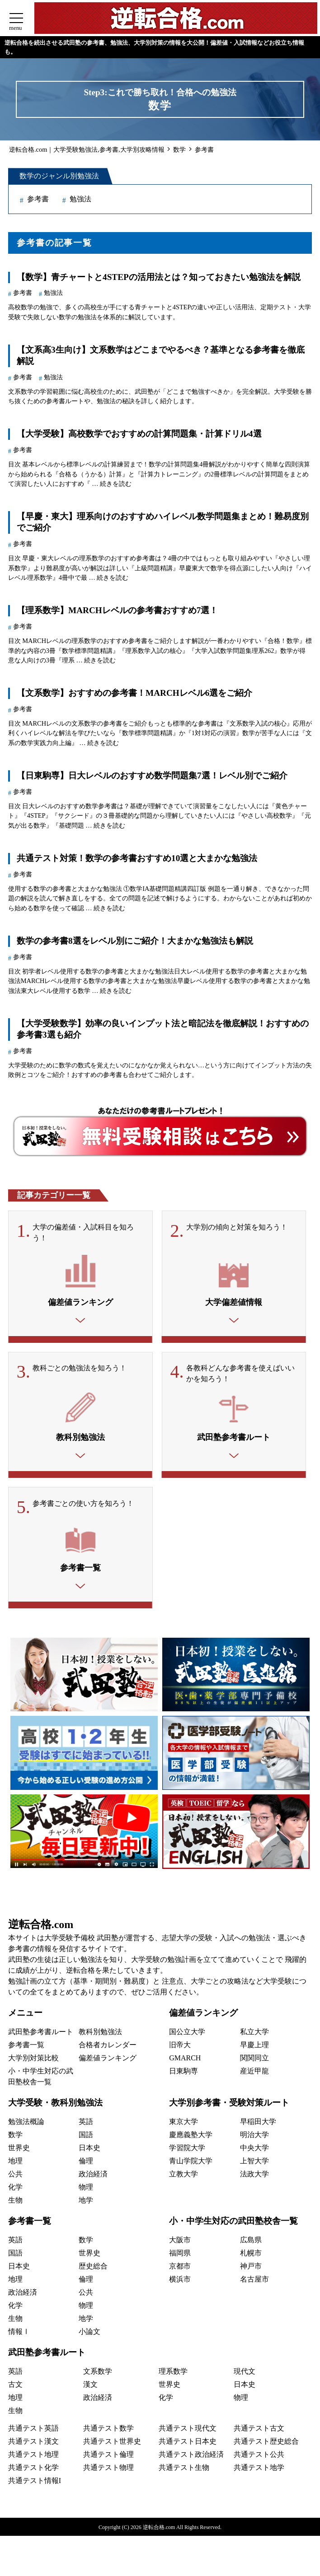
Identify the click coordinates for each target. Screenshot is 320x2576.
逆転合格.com (41, 1929)
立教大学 (183, 2178)
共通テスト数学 (108, 2432)
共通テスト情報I (34, 2484)
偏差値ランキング (107, 2062)
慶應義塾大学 (190, 2139)
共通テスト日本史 (187, 2445)
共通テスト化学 (33, 2471)
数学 (15, 2139)
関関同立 (254, 2062)
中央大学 (254, 2152)
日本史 (89, 2152)
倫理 (86, 2165)
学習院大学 (187, 2152)
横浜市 (180, 2283)
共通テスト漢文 (33, 2445)
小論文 (89, 2335)
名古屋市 (254, 2283)
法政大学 (254, 2178)
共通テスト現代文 (187, 2432)
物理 (86, 2191)
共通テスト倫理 (108, 2458)
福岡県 (180, 2257)
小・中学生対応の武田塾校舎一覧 (233, 2225)
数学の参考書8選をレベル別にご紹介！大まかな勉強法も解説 (135, 941)
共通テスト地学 (259, 2471)
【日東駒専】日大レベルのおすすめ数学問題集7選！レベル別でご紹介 (152, 775)
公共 (15, 2178)
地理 (15, 2165)
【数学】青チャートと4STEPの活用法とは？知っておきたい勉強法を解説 (159, 277)
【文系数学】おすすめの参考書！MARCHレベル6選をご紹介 (134, 693)
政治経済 (93, 2178)
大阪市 (180, 2244)
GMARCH (185, 2062)
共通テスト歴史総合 (266, 2445)
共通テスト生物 (184, 2471)
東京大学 (183, 2125)
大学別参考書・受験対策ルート (229, 2107)
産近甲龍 (254, 2075)
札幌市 (251, 2257)
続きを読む (116, 483)
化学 (15, 2191)
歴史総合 (93, 2270)
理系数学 (173, 2375)
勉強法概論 (26, 2125)
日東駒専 (183, 2075)
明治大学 (254, 2139)
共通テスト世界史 (112, 2445)
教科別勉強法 (100, 2036)
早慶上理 (254, 2049)
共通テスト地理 (33, 2458)
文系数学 (97, 2375)
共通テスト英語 (33, 2432)
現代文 (244, 2375)
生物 (15, 2204)
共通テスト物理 (108, 2471)
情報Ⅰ (19, 2335)
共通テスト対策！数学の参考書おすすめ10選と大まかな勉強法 (137, 858)
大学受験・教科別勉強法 (55, 2107)
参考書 (38, 199)
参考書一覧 (26, 2049)
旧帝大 (180, 2049)
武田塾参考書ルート (40, 2036)
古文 (15, 2388)
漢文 (90, 2388)
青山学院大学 (190, 2165)
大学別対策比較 (33, 2062)
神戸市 (251, 2270)
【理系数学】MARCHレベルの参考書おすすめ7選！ (117, 610)
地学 (86, 2204)
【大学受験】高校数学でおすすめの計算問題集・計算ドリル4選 (139, 433)
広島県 (251, 2244)
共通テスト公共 (259, 2458)
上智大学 (254, 2165)
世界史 (19, 2152)
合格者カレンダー (107, 2049)
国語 (86, 2139)
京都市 (180, 2270)
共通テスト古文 (259, 2432)
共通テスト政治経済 (191, 2458)
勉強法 (80, 199)
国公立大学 (187, 2036)
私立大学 (254, 2036)
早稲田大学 (258, 2125)
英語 (86, 2125)
